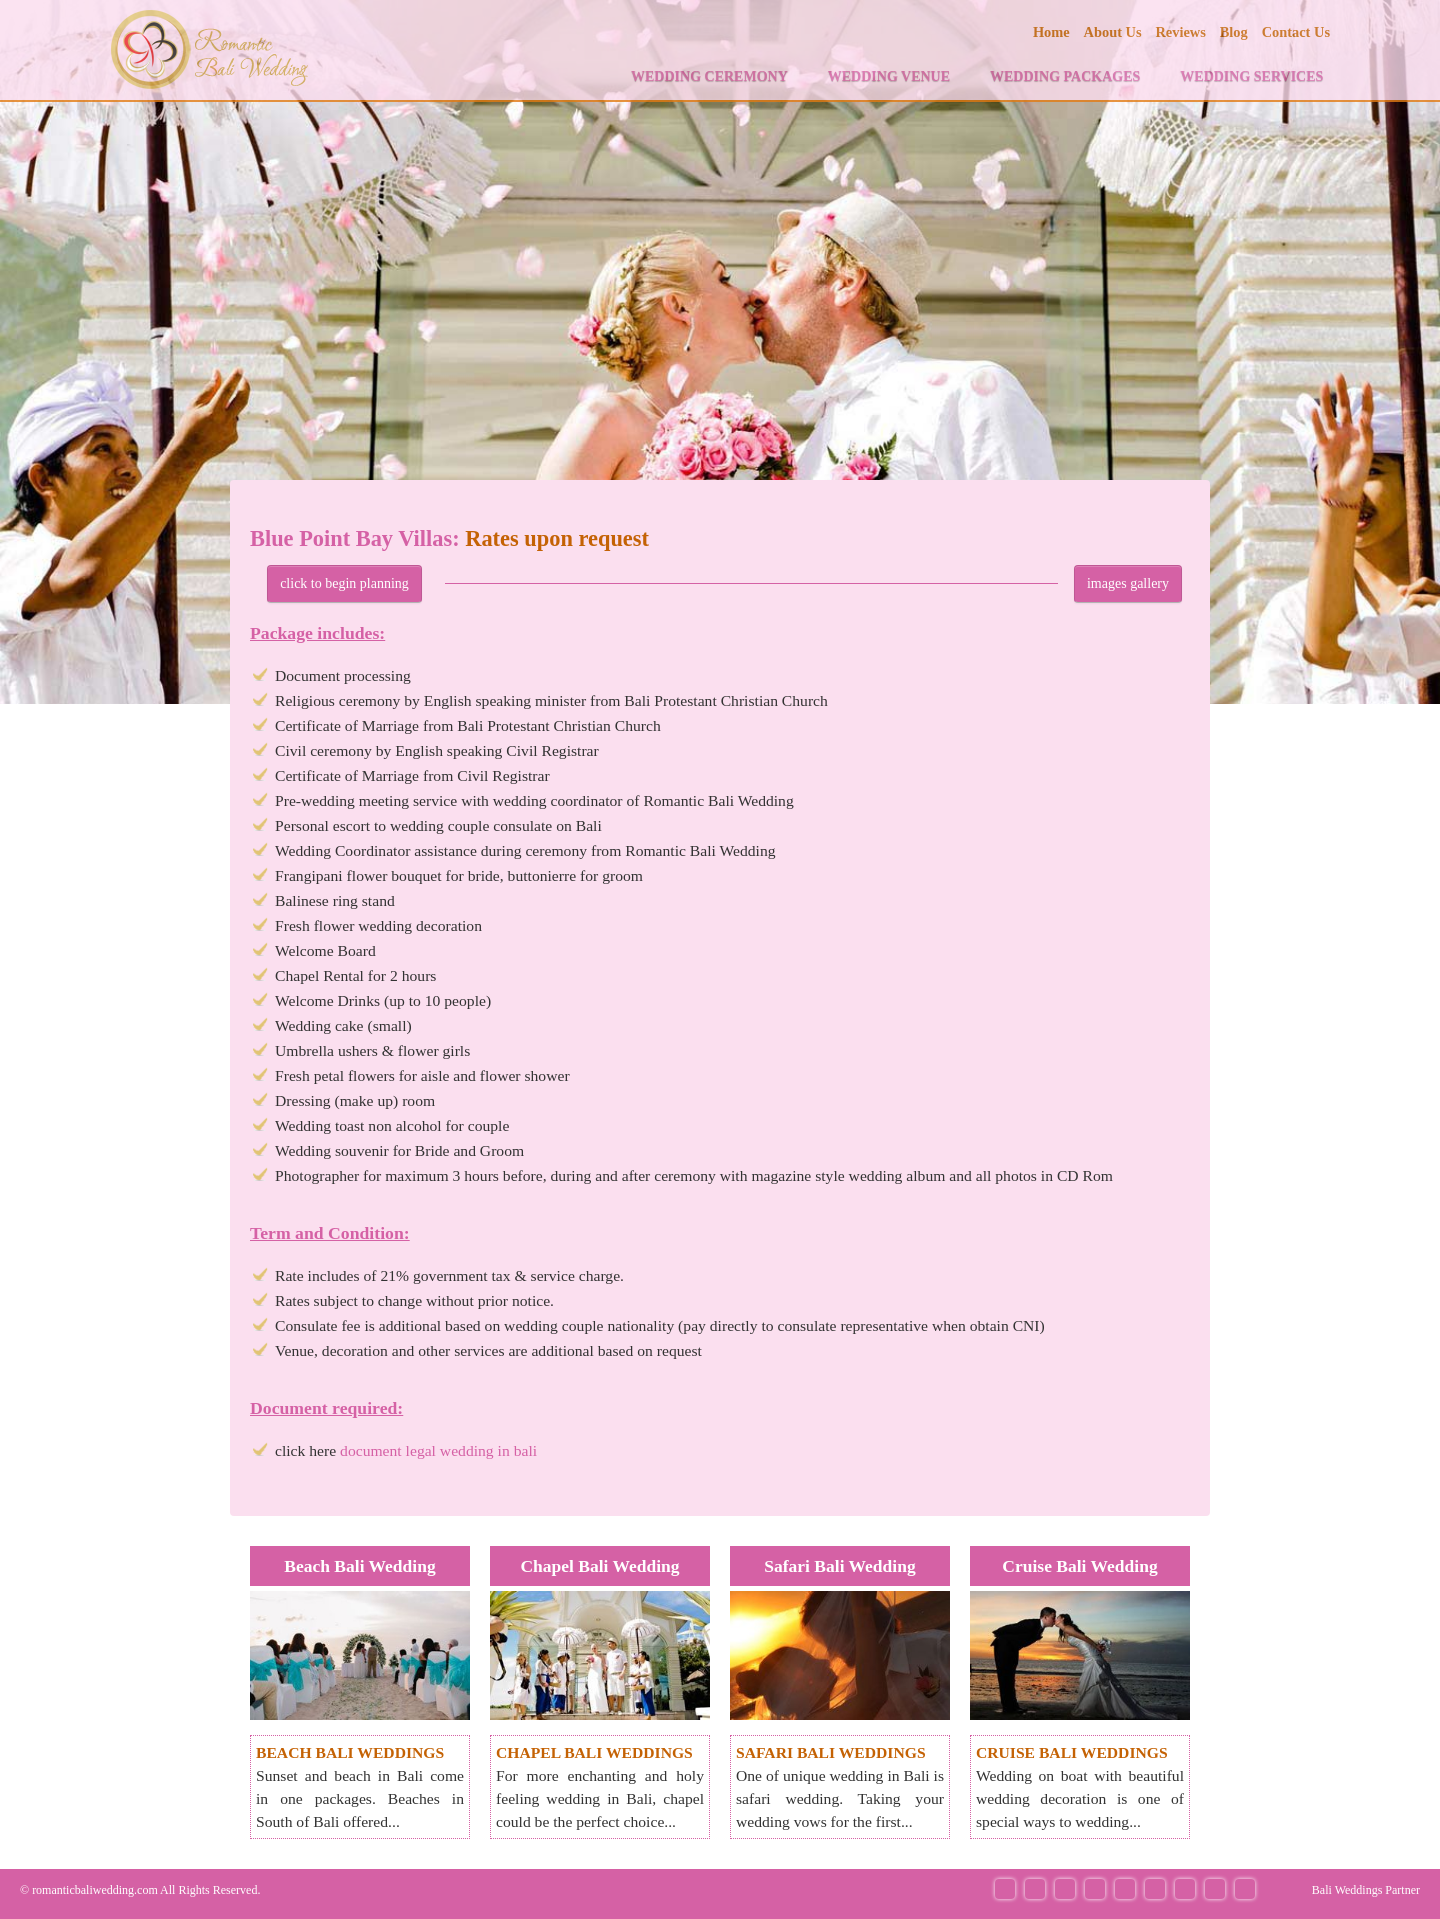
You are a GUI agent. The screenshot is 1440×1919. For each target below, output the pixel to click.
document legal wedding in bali (438, 1450)
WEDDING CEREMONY (709, 76)
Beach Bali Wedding (359, 1566)
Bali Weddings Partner (1366, 1890)
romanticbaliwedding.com (95, 1890)
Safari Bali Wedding (839, 1566)
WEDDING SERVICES (1251, 76)
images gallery (1128, 583)
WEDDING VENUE (889, 76)
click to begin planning (344, 583)
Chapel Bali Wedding (599, 1566)
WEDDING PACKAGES (1065, 76)
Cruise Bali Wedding (1079, 1566)
